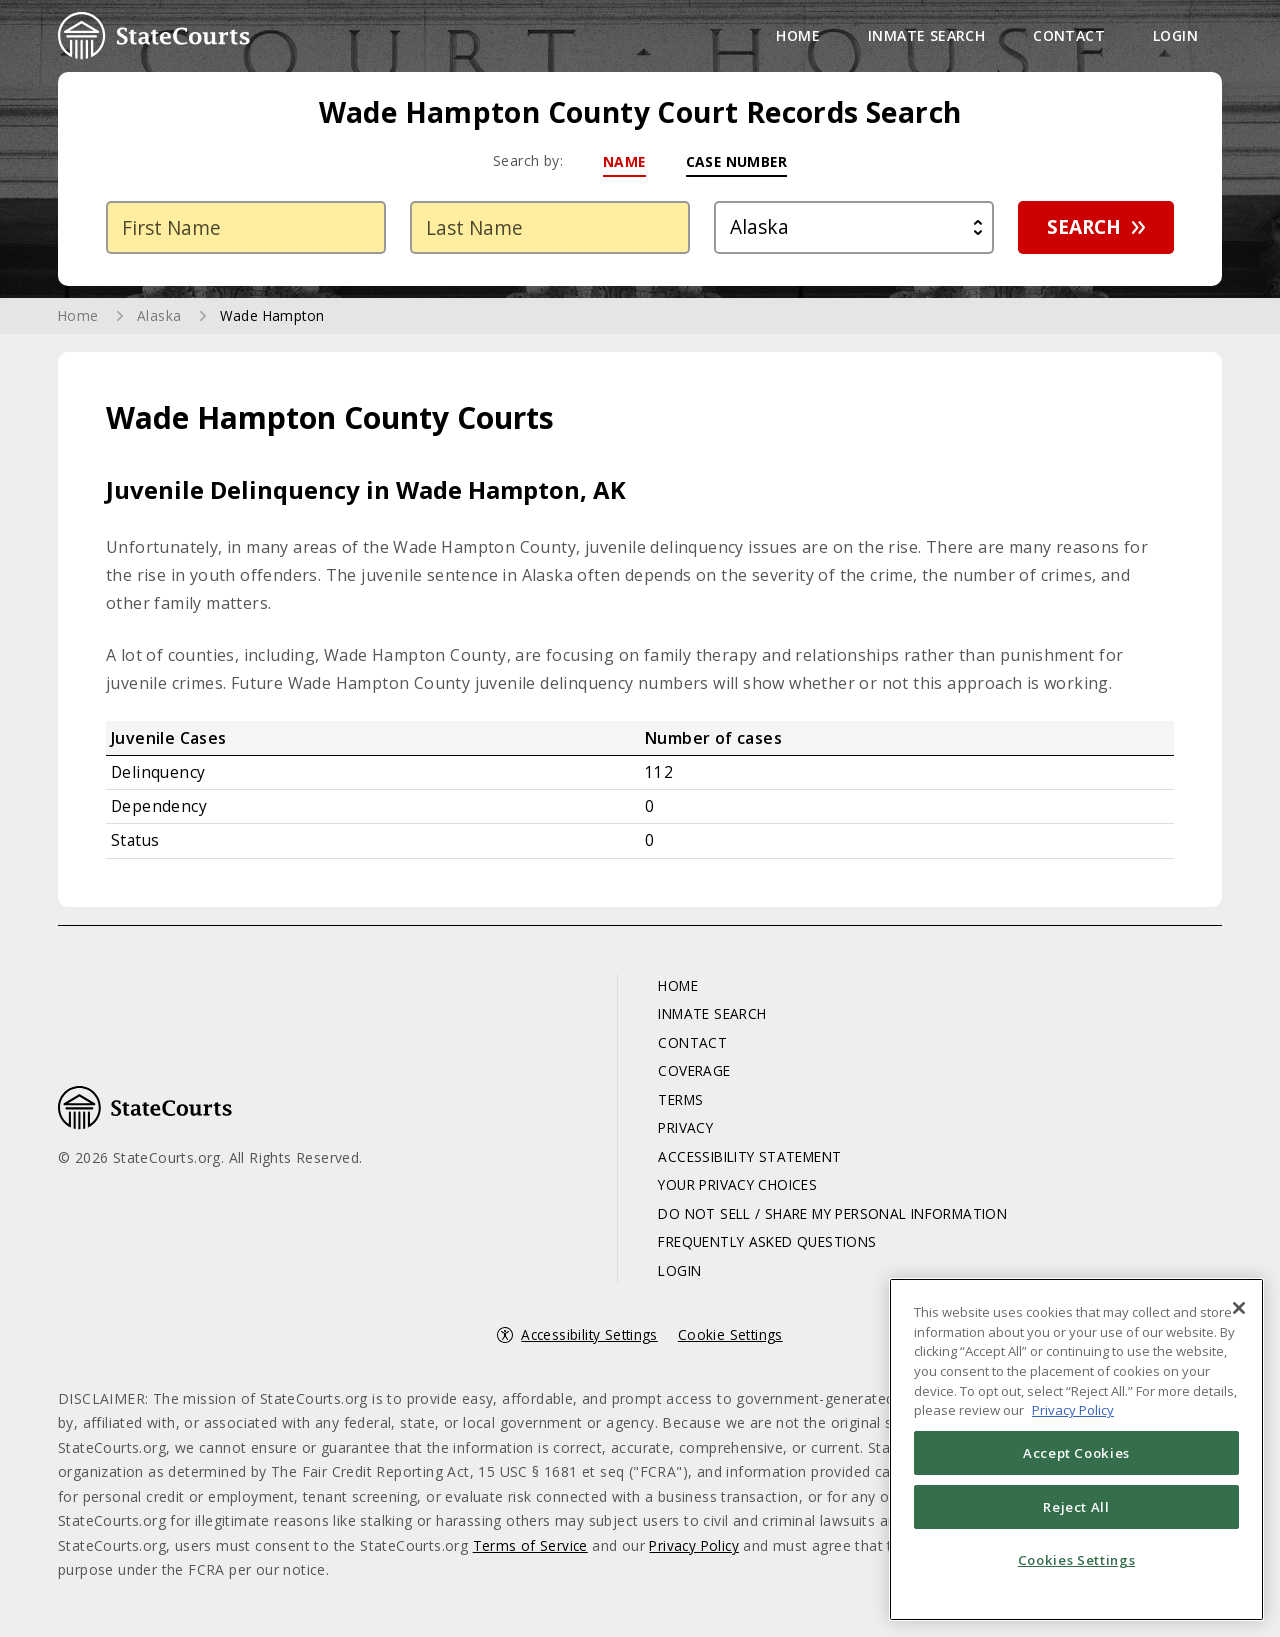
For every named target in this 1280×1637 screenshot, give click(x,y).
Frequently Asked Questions (762, 1247)
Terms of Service (531, 1551)
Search (1076, 229)
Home (798, 35)
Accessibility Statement (743, 1161)
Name (623, 161)
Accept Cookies (1076, 1453)
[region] (1076, 1449)
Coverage (683, 1076)
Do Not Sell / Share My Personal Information (832, 1218)
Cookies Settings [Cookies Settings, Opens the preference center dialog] (1077, 1560)
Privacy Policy (698, 1551)
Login (1175, 35)
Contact (1069, 35)
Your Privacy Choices (730, 1190)
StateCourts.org (154, 36)
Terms (670, 1104)
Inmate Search (926, 35)
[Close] (1239, 1308)
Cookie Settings (732, 1340)
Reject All (1076, 1507)
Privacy (675, 1133)
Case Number (736, 161)
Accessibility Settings (589, 1340)
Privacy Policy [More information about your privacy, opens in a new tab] (1073, 1410)
